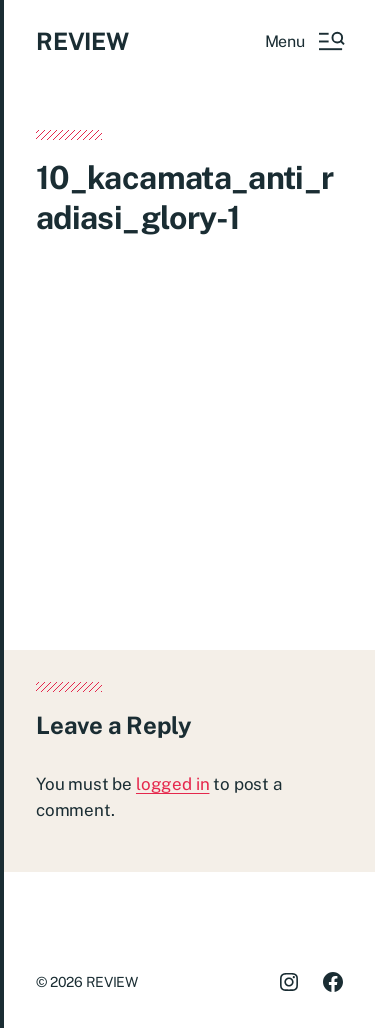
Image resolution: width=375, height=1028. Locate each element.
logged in (172, 784)
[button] (304, 41)
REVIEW (82, 41)
